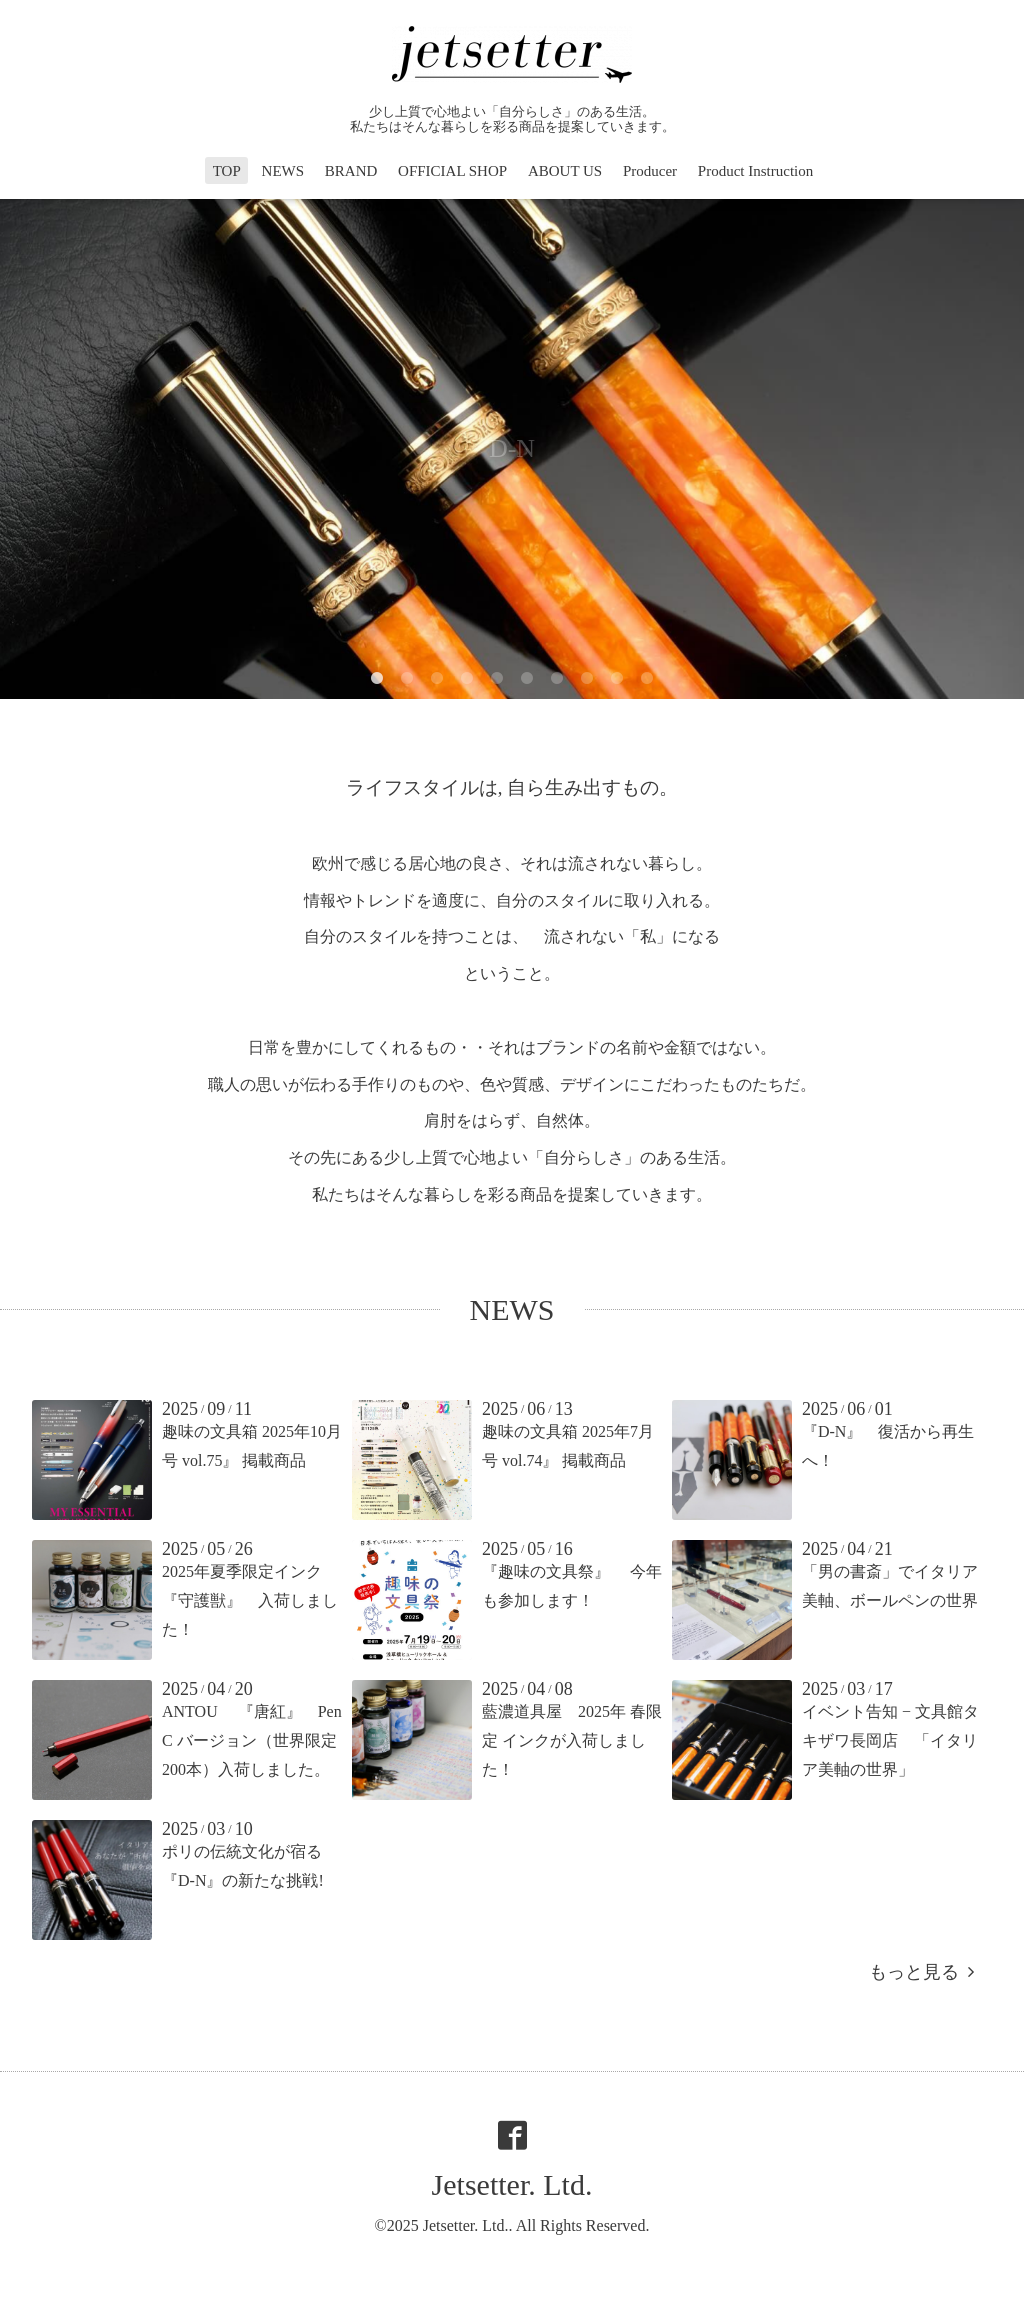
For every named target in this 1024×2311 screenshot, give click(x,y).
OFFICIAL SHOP (452, 171)
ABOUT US (565, 171)
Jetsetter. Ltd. (512, 2184)
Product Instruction (755, 171)
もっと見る (921, 1972)
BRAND (351, 171)
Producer (650, 171)
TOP (227, 171)
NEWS (283, 171)
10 (647, 679)
